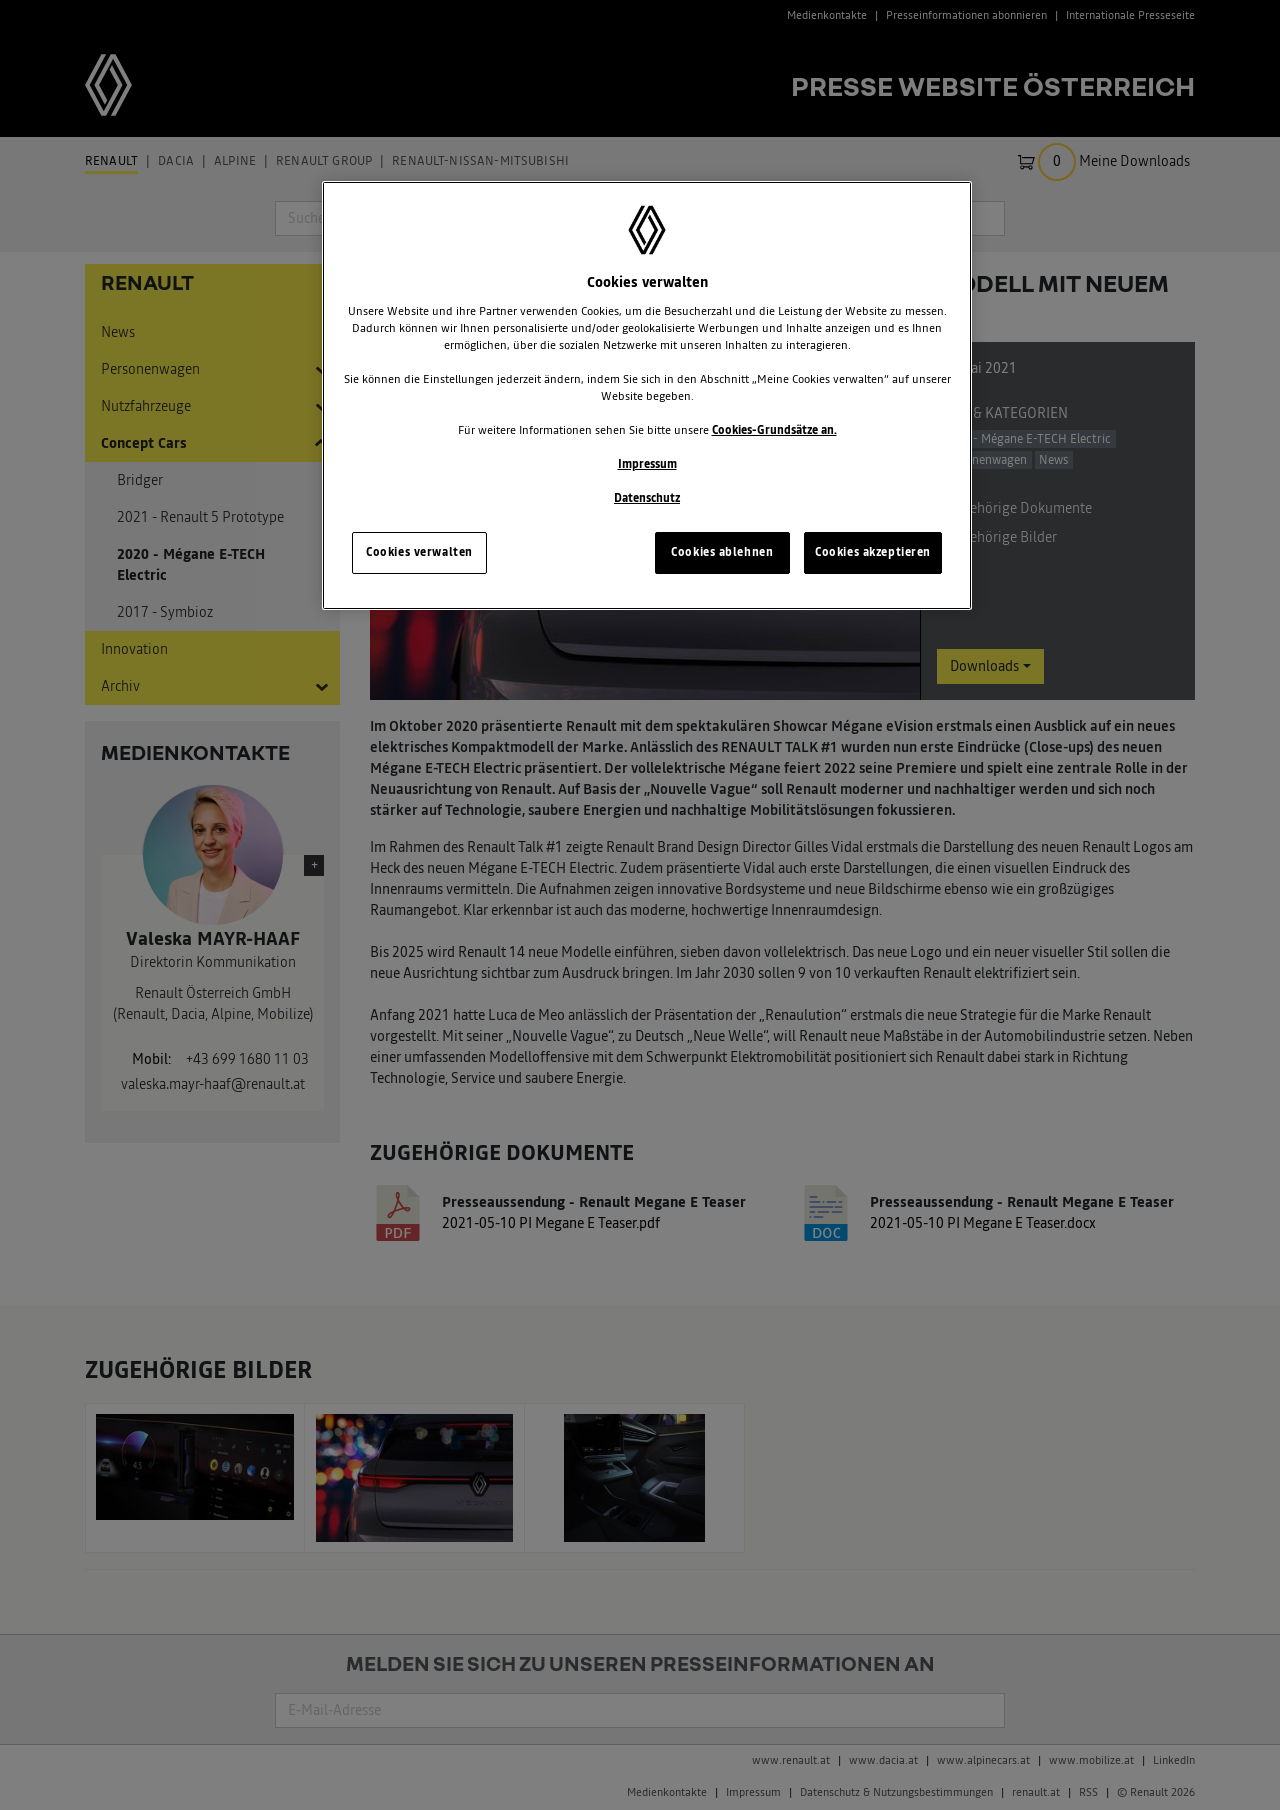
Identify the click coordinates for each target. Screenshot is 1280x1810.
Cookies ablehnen (722, 552)
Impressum (647, 464)
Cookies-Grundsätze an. (774, 430)
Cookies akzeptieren (873, 552)
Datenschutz (647, 498)
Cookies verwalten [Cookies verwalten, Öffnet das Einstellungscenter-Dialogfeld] (419, 552)
